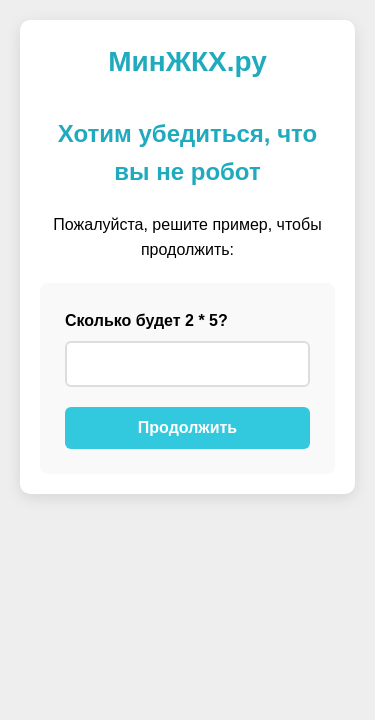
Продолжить (187, 427)
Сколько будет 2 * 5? (146, 320)
